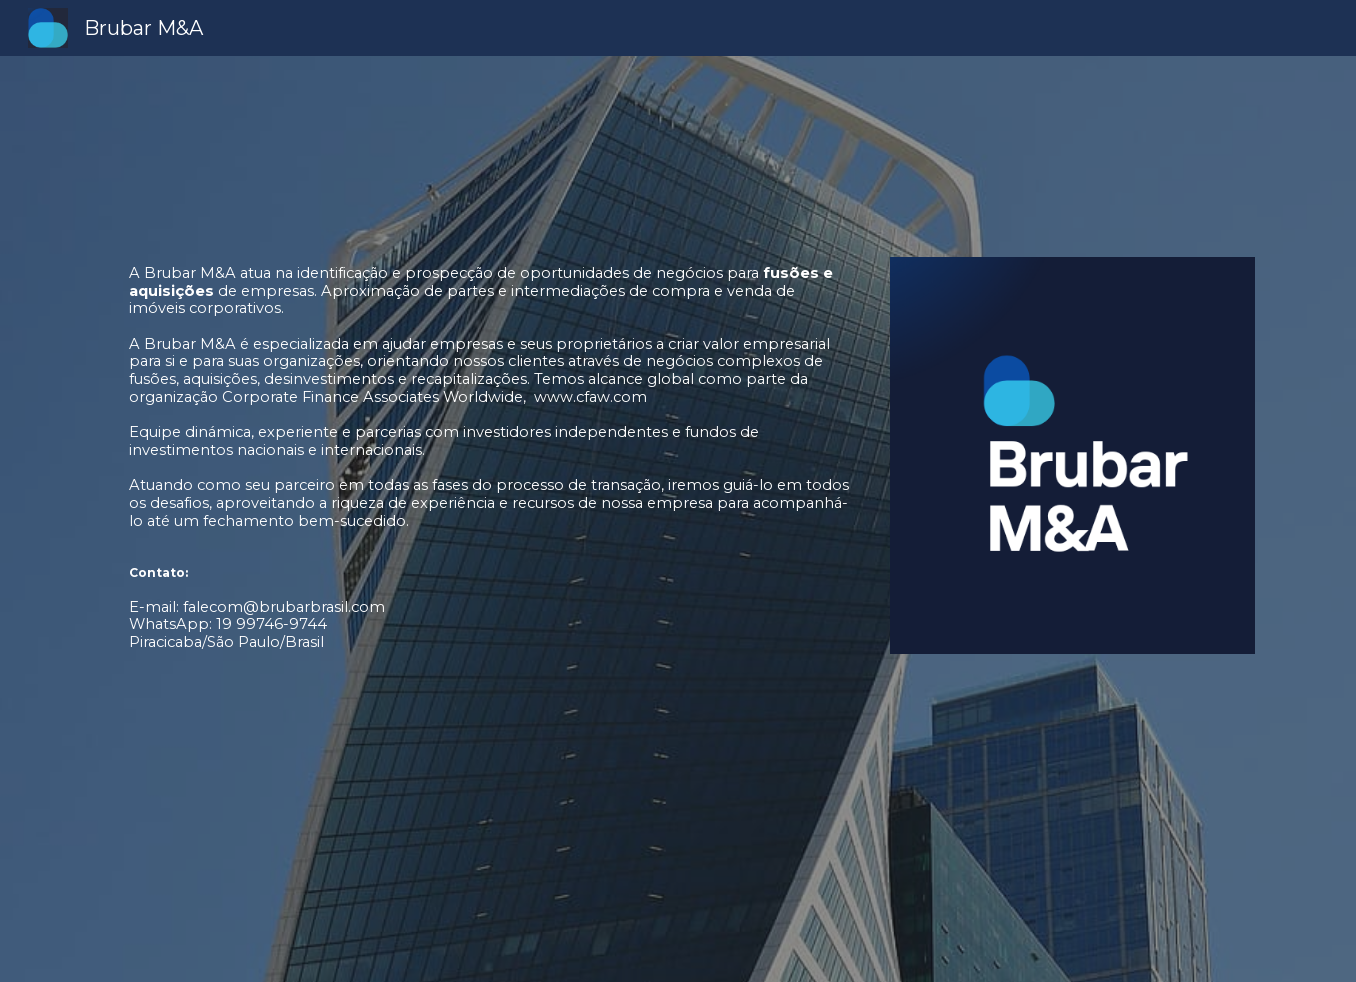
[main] (481, 519)
